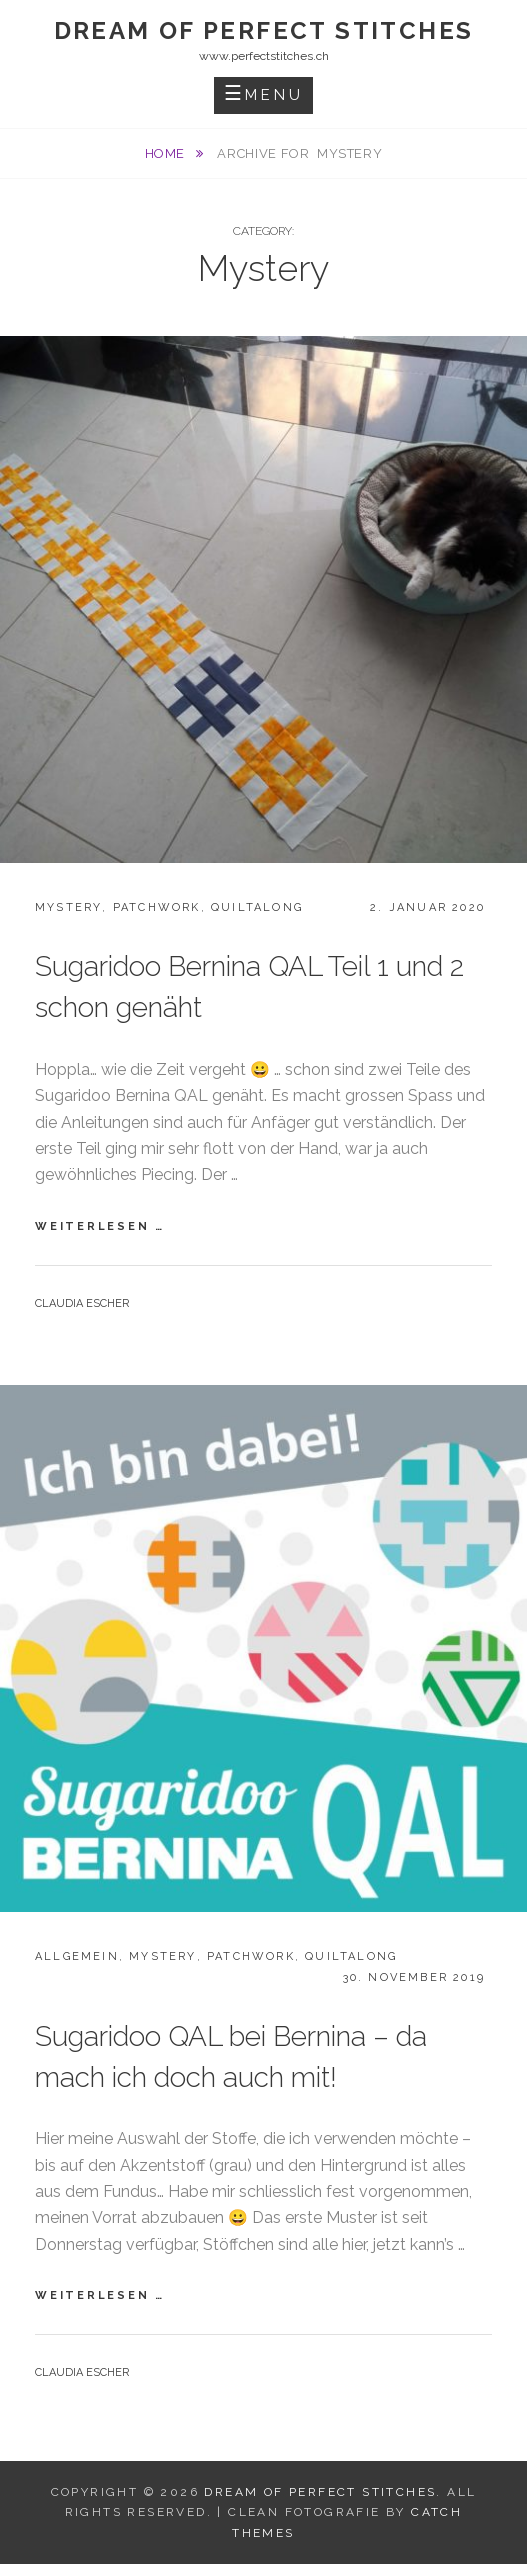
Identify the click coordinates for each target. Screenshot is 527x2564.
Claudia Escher (82, 1303)
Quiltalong (257, 907)
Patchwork (157, 907)
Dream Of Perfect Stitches (264, 30)
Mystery (68, 907)
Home (167, 153)
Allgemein (77, 1956)
